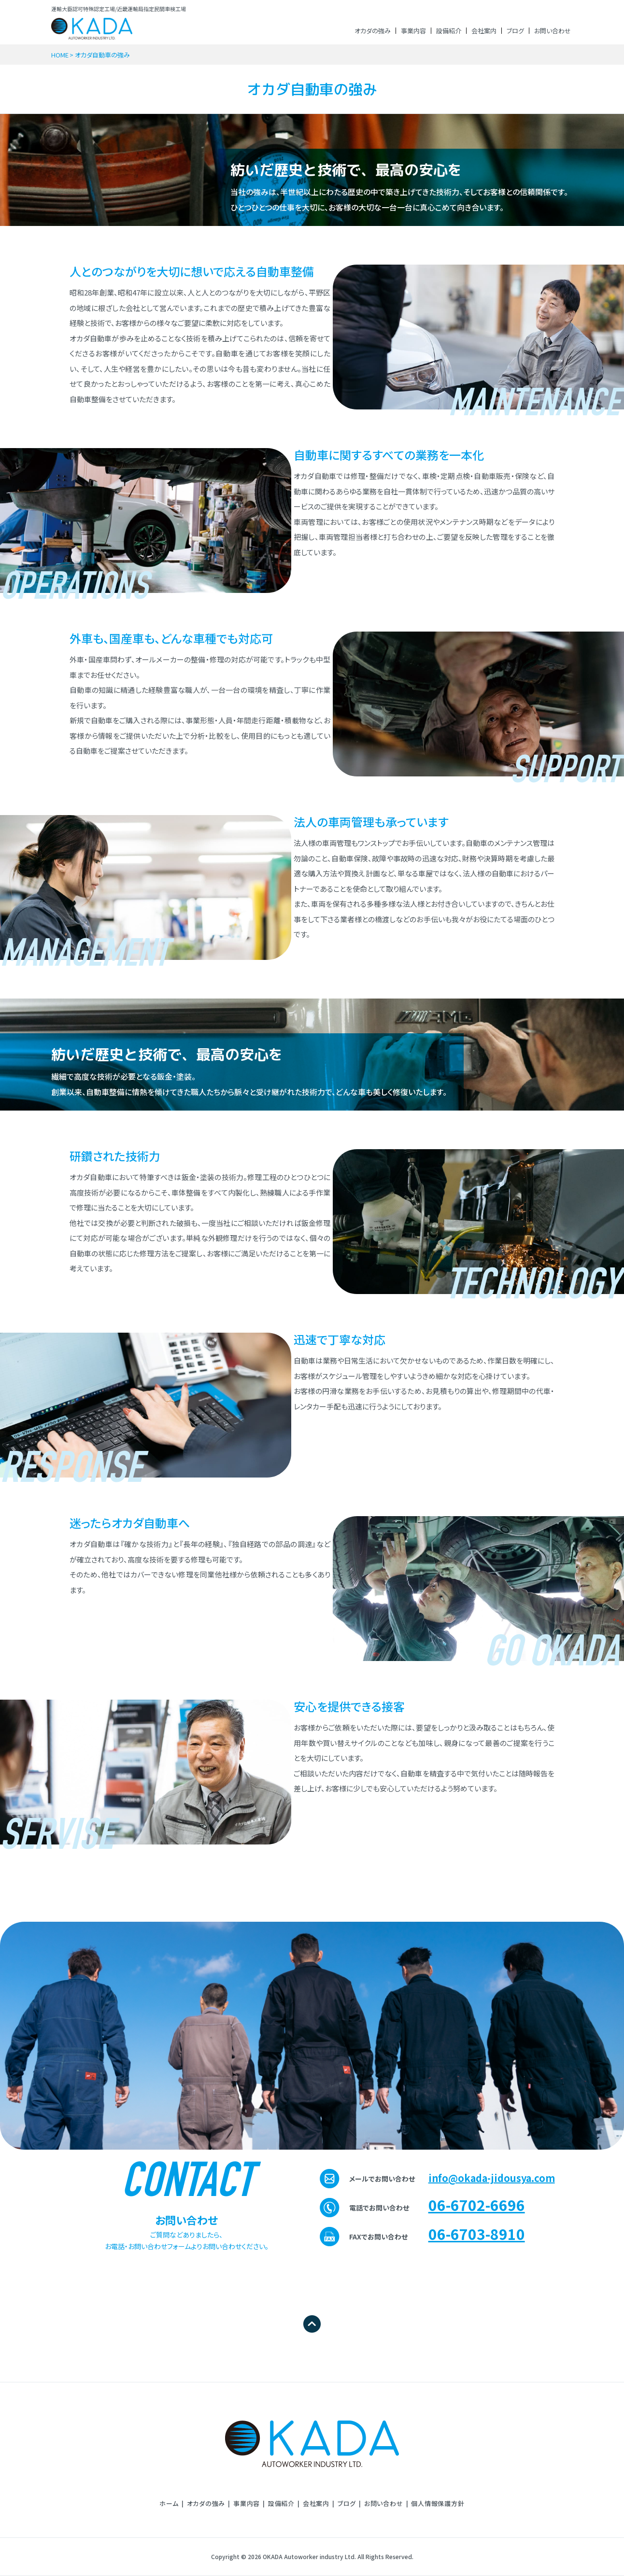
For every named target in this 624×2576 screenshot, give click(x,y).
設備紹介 (448, 31)
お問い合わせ (552, 31)
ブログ (515, 31)
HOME (60, 54)
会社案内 (483, 31)
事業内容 (413, 31)
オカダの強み (373, 31)
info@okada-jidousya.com (491, 2178)
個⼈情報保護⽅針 (437, 2503)
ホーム (168, 2503)
